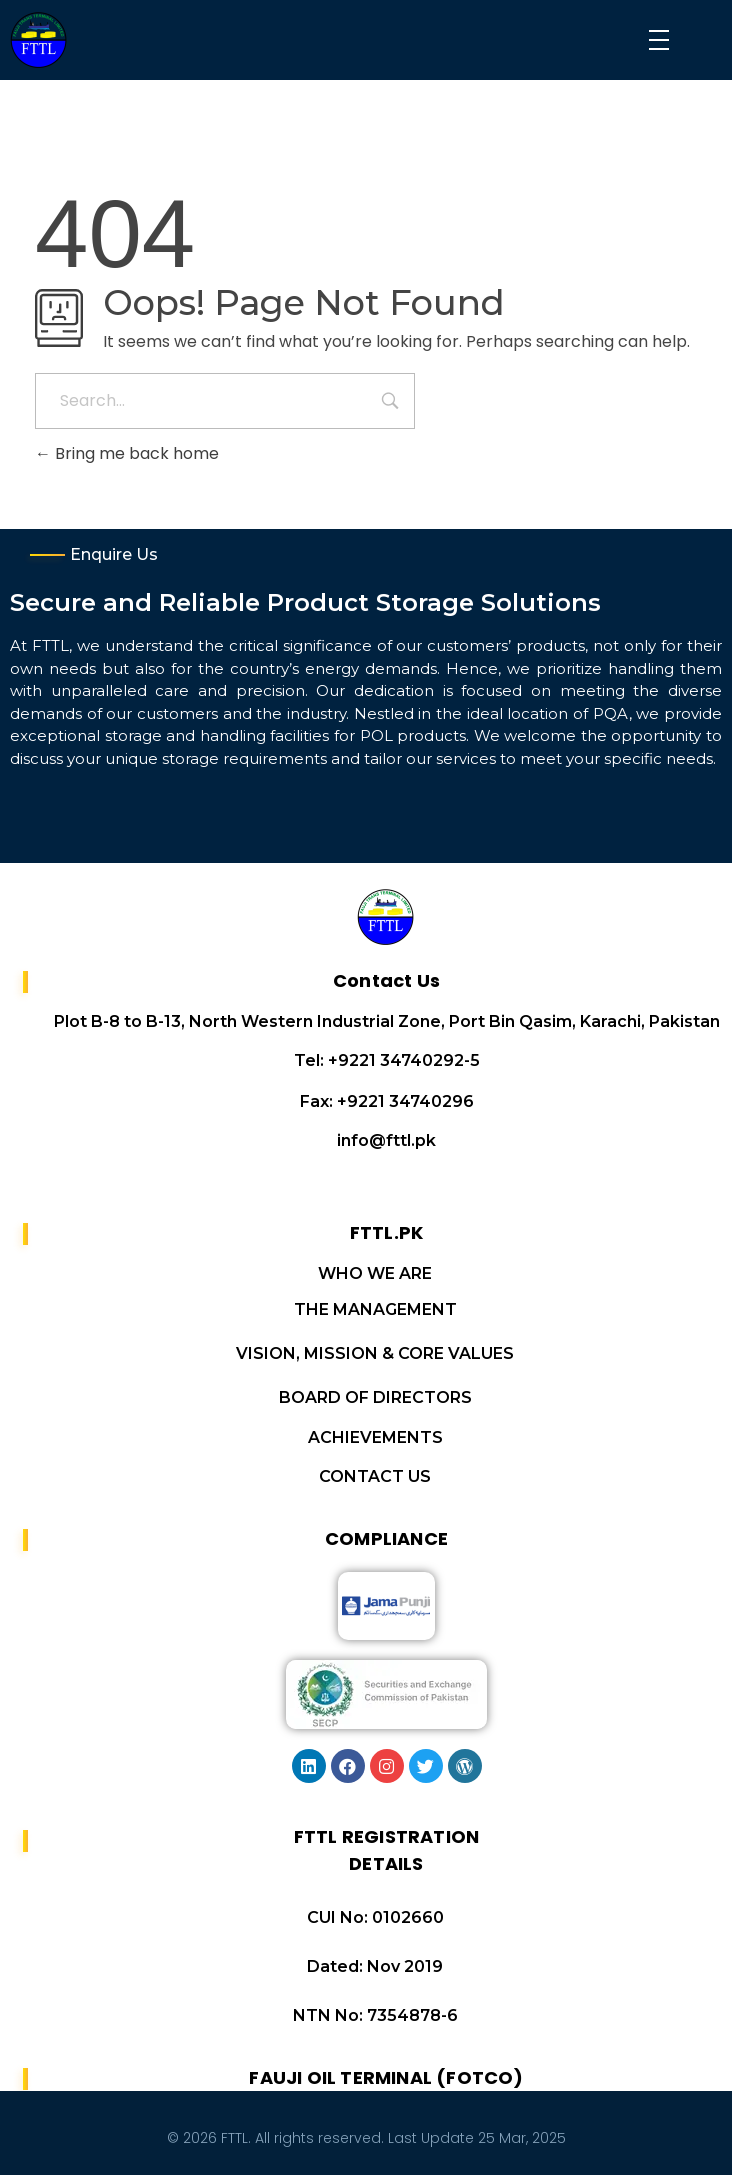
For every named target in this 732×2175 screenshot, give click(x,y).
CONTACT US (375, 1476)
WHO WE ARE (375, 1273)
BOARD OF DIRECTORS (375, 1397)
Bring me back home (127, 453)
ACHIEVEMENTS (375, 1437)
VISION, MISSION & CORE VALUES (375, 1353)
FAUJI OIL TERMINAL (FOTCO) (386, 2077)
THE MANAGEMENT (375, 1309)
